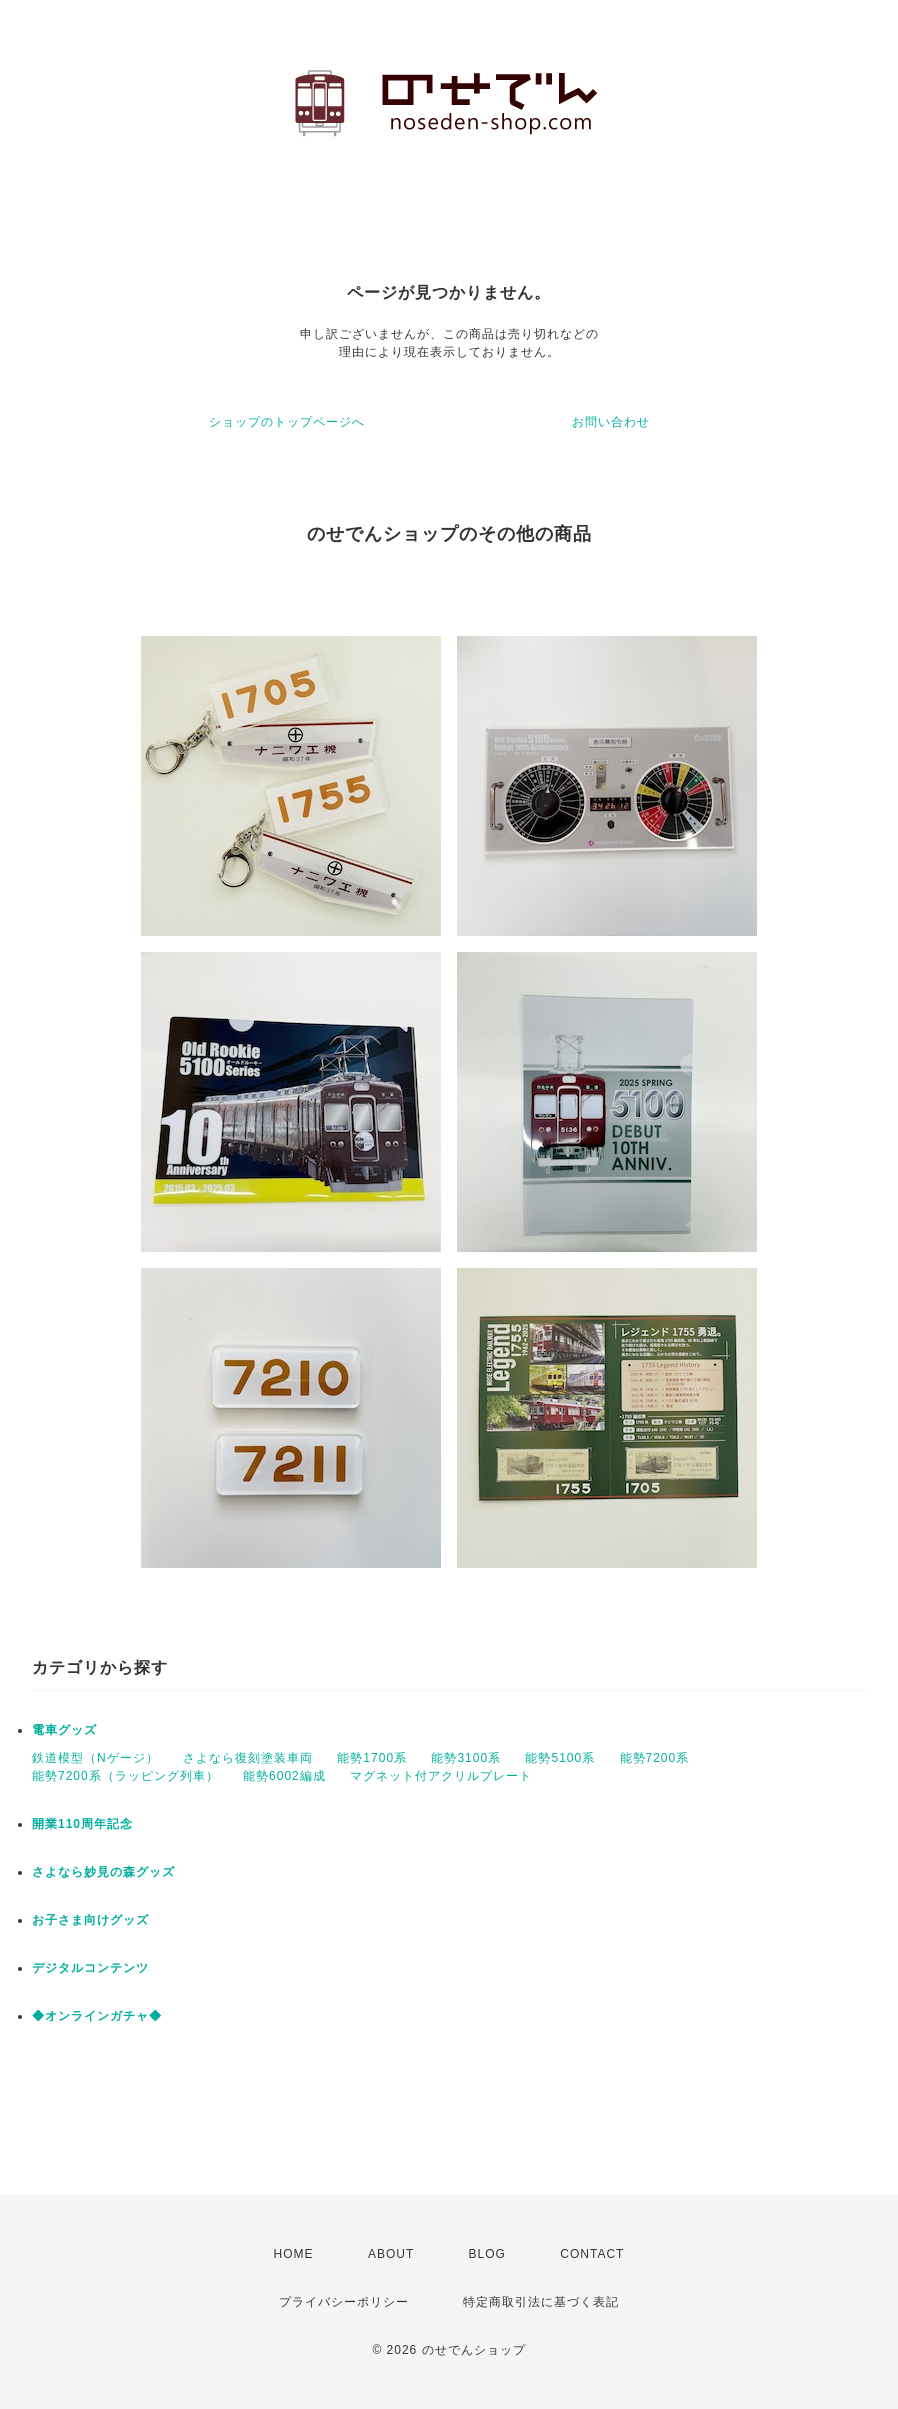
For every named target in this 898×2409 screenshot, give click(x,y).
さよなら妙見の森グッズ (103, 1872)
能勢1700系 (372, 1758)
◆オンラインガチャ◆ (97, 2016)
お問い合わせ (611, 422)
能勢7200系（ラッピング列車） (125, 1776)
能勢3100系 (466, 1758)
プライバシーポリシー (344, 2302)
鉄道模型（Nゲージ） (95, 1758)
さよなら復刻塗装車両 (248, 1758)
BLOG (487, 2254)
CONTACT (592, 2254)
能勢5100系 (560, 1758)
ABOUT (391, 2254)
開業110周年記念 (82, 1824)
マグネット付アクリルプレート (441, 1776)
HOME (294, 2254)
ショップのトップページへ (287, 422)
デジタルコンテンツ (90, 1968)
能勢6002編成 (284, 1776)
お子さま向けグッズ (90, 1920)
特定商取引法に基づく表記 (541, 2302)
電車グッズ (64, 1730)
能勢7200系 (655, 1758)
